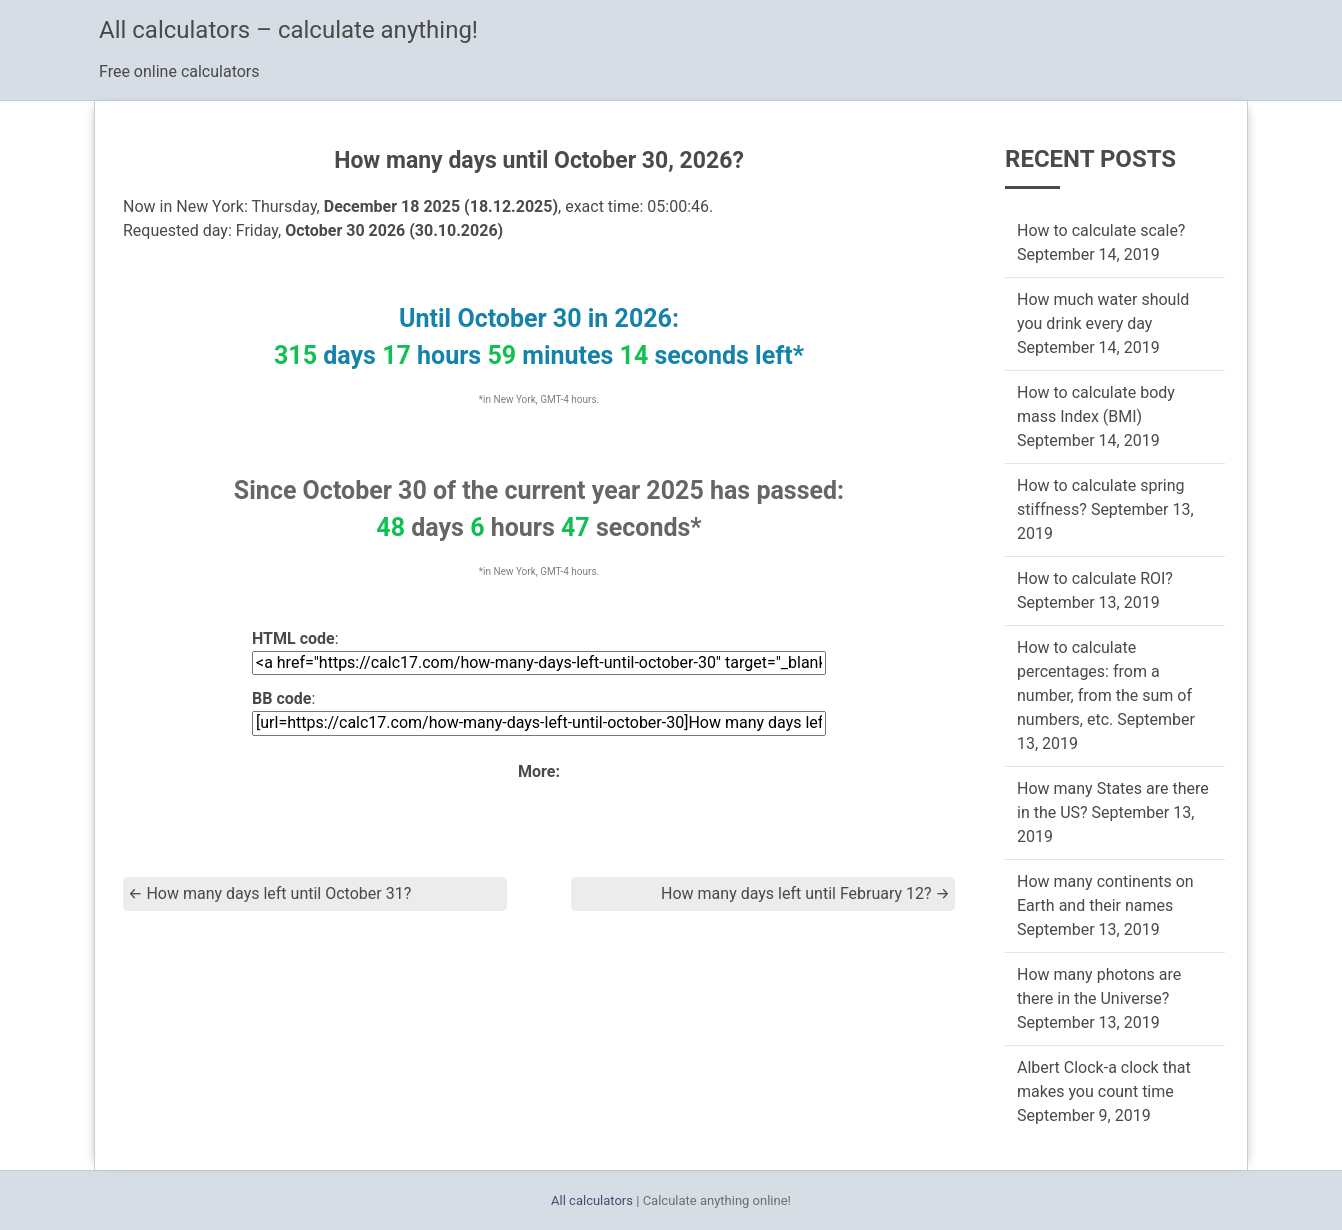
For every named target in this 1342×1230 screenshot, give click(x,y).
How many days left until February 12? (805, 893)
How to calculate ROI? (1095, 578)
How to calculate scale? (1101, 230)
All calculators (592, 1200)
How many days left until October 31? (269, 893)
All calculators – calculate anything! (288, 30)
